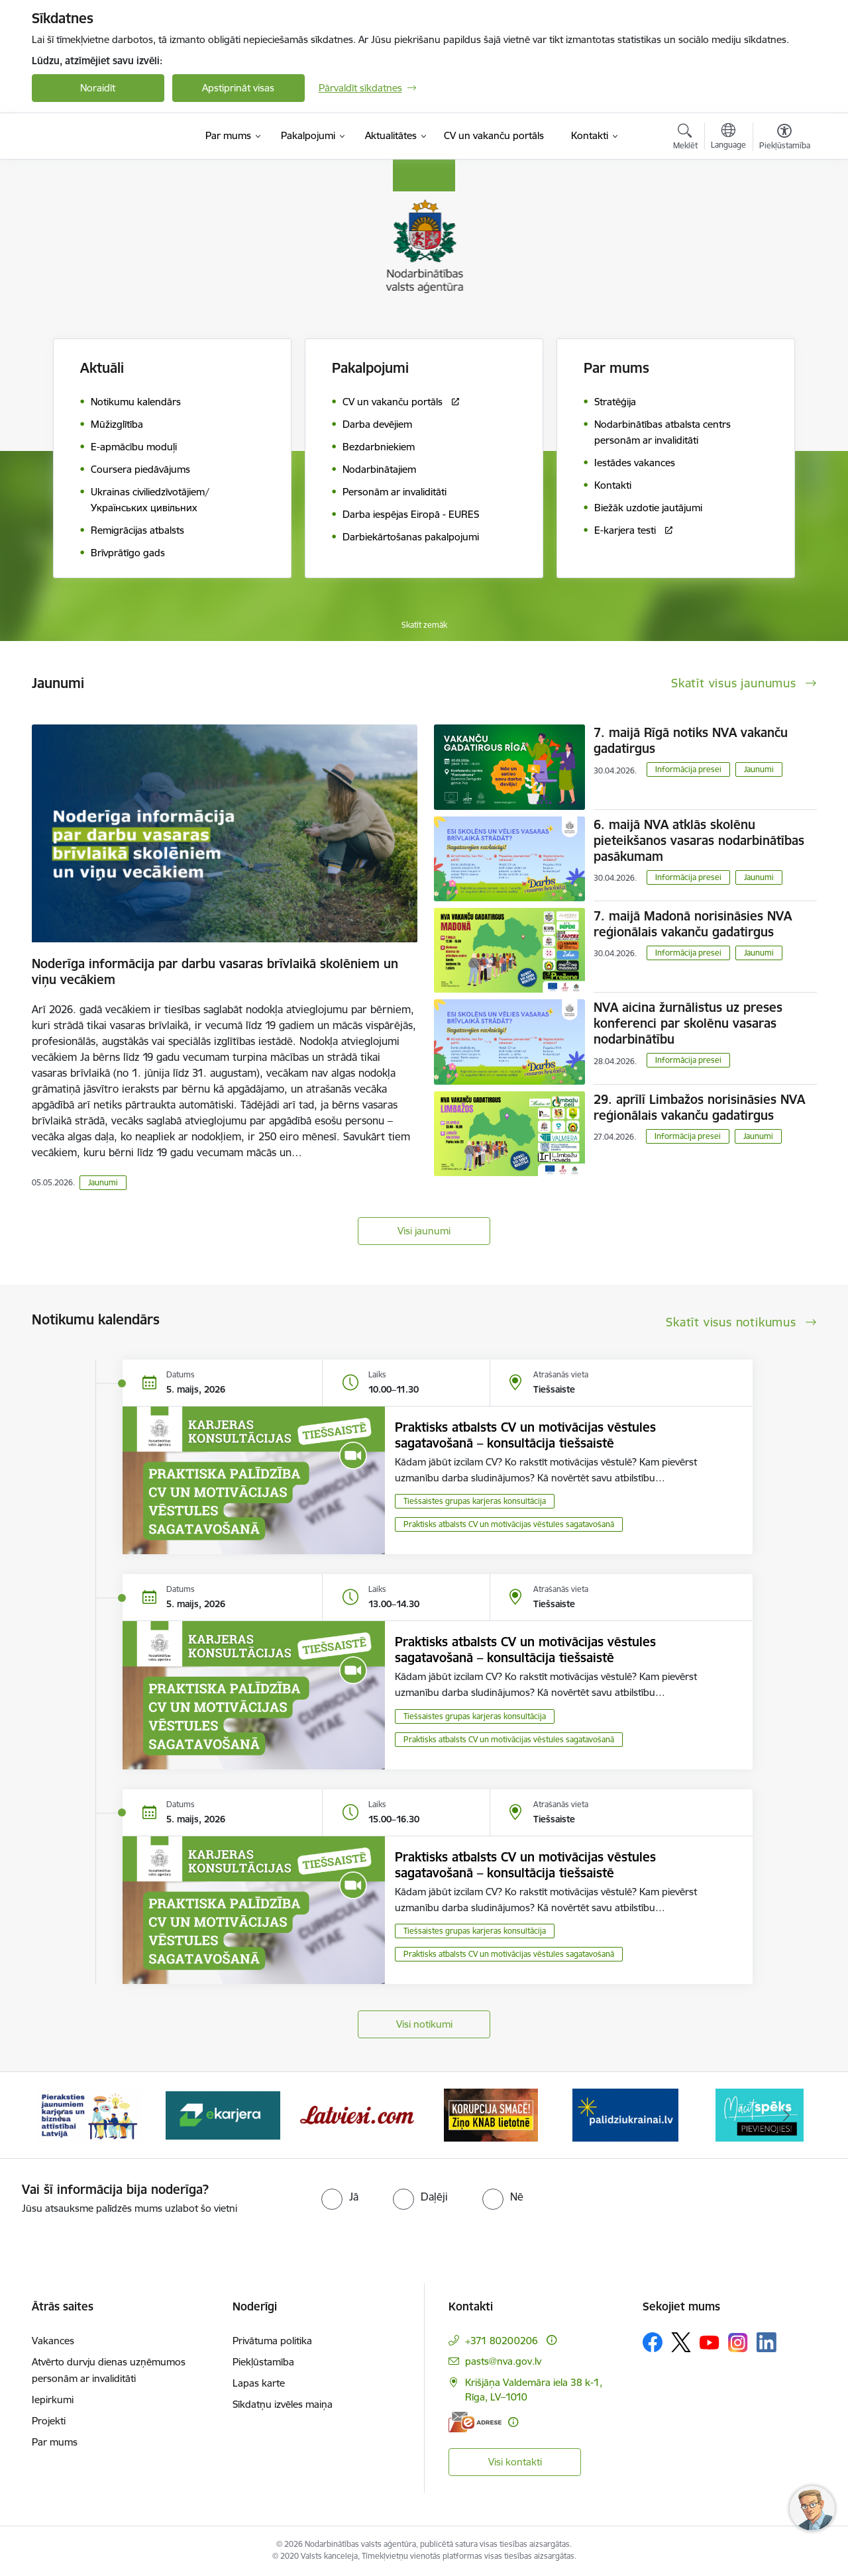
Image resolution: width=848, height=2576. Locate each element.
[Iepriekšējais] (62, 2115)
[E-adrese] (475, 2422)
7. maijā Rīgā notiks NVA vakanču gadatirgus (691, 740)
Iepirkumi (53, 2399)
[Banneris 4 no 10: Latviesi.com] (357, 2114)
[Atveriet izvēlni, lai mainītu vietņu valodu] (728, 138)
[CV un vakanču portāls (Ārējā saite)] (494, 136)
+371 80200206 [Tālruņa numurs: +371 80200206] (501, 2340)
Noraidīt (97, 87)
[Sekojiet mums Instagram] (738, 2342)
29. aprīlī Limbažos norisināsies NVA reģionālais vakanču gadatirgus (699, 1107)
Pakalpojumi (370, 368)
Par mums (55, 2442)
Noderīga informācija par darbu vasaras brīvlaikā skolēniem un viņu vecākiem (215, 971)
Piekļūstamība (263, 2361)
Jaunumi (103, 1182)
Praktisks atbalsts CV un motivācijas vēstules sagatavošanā (508, 1524)
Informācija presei (688, 769)
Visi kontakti (515, 2461)
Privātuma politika (272, 2340)
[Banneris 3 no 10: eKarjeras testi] (223, 2114)
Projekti (49, 2420)
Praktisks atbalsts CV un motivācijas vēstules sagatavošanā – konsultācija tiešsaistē (525, 1435)
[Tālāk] (786, 2115)
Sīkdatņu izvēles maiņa (283, 2404)
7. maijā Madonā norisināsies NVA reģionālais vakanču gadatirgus (693, 924)
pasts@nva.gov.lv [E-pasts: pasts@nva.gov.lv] (503, 2361)
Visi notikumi (424, 2024)
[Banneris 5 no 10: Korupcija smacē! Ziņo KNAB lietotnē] (491, 2114)
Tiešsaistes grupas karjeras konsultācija (474, 1501)
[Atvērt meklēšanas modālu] (685, 138)
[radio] (339, 2196)
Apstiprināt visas (238, 87)
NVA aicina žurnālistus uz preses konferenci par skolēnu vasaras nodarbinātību (688, 1023)
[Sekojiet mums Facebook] (652, 2342)
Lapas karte (259, 2383)
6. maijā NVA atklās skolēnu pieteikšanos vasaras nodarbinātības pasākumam (699, 840)
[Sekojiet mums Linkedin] (766, 2342)
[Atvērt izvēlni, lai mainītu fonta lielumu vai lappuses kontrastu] (785, 138)
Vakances (53, 2340)
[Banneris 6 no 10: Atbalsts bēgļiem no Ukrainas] (625, 2114)
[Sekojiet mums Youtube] (709, 2342)
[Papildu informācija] (551, 2340)
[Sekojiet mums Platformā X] (681, 2342)
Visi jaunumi (424, 1230)
